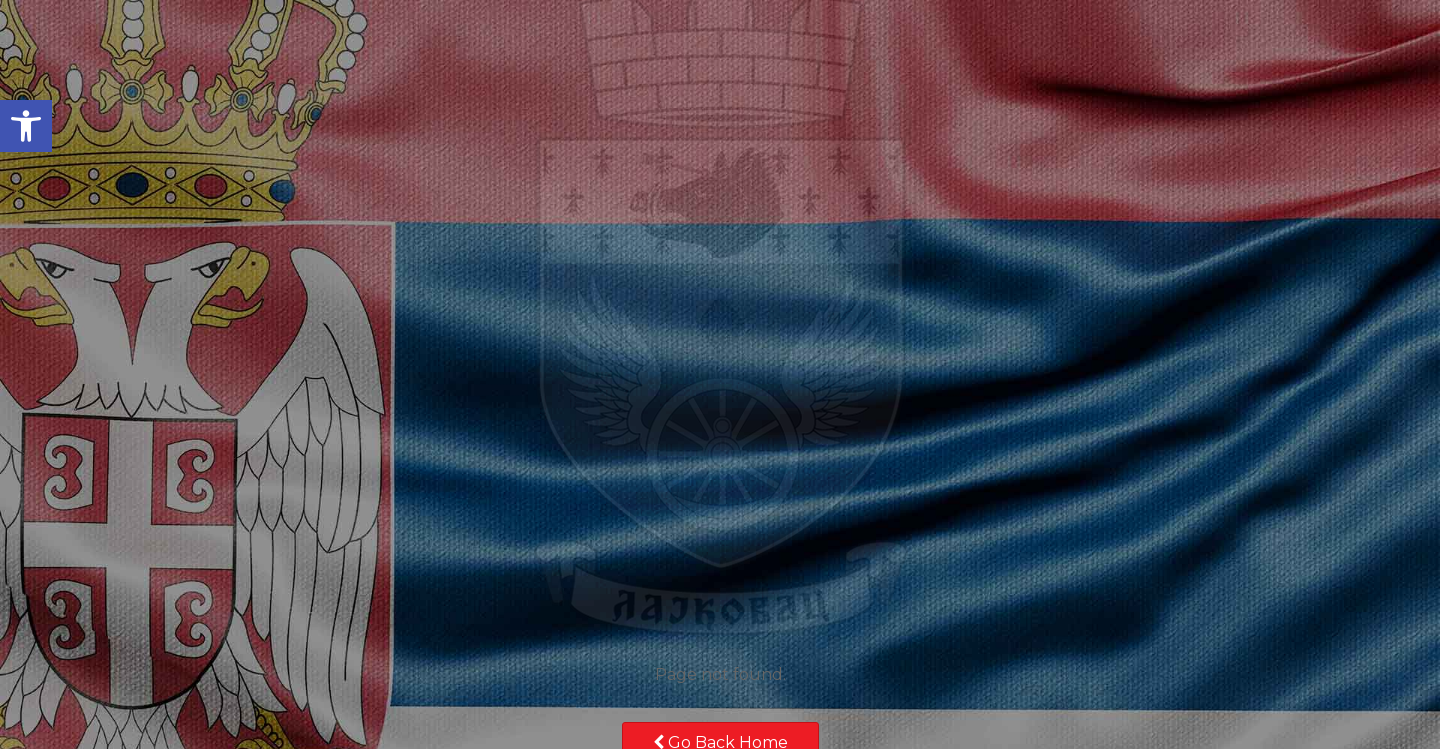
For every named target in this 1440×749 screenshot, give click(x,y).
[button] (26, 126)
